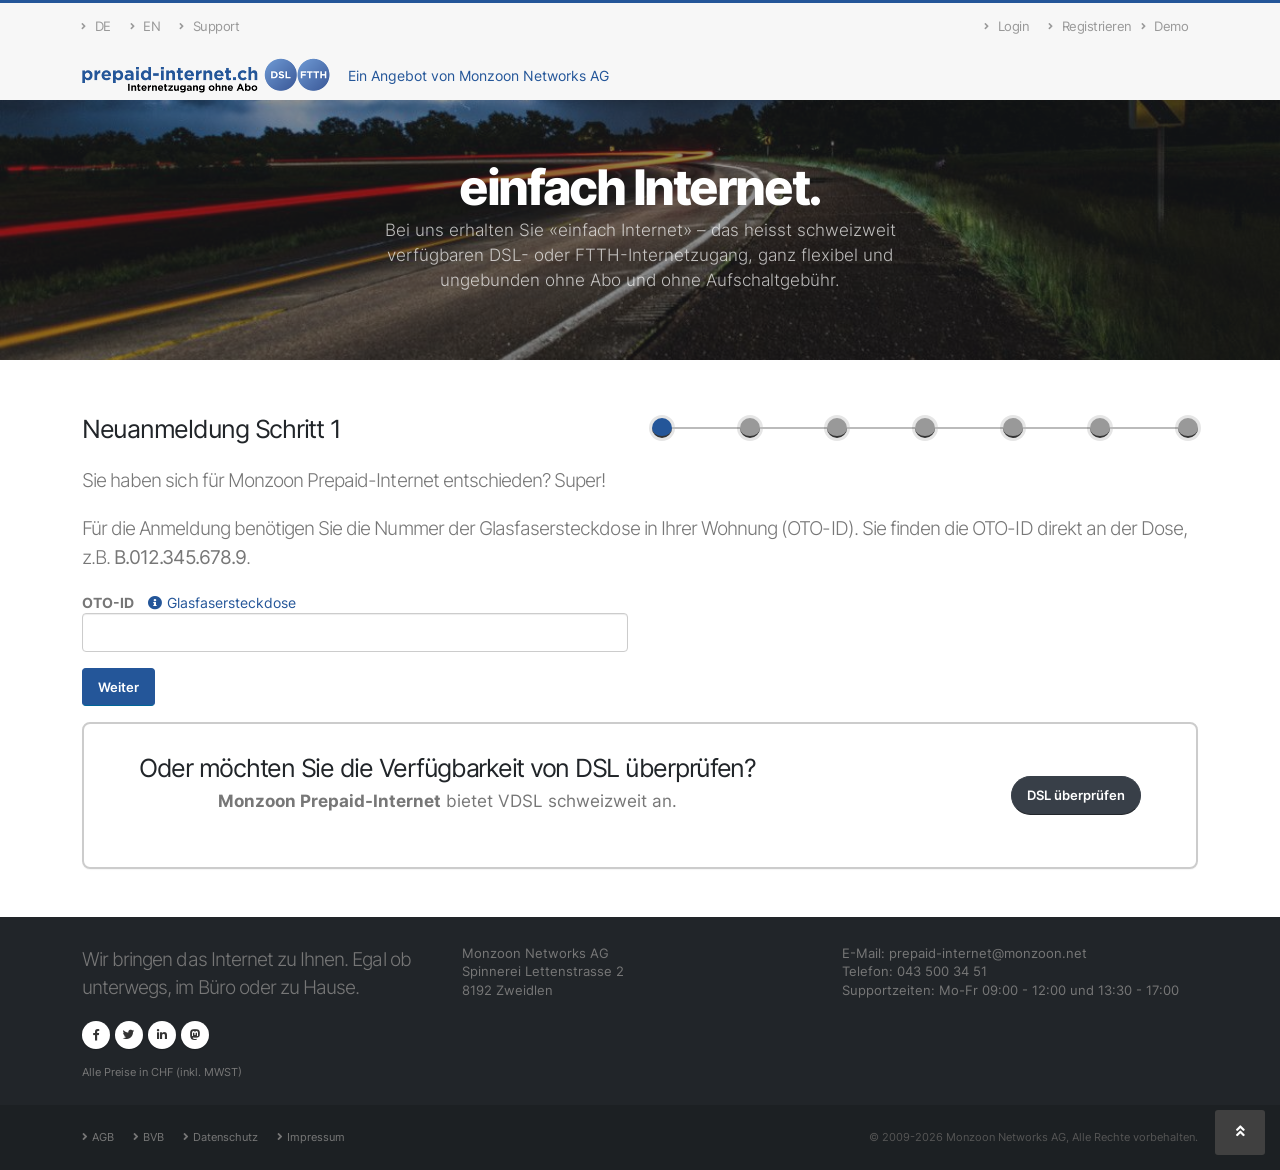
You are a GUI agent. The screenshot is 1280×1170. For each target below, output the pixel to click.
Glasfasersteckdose (222, 602)
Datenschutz (225, 1137)
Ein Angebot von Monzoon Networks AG (478, 75)
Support (209, 26)
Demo (1165, 26)
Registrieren (1090, 26)
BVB (153, 1137)
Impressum (316, 1137)
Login (1006, 26)
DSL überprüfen (1076, 795)
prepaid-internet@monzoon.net (988, 953)
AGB (103, 1137)
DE (96, 26)
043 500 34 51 (942, 971)
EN (145, 26)
